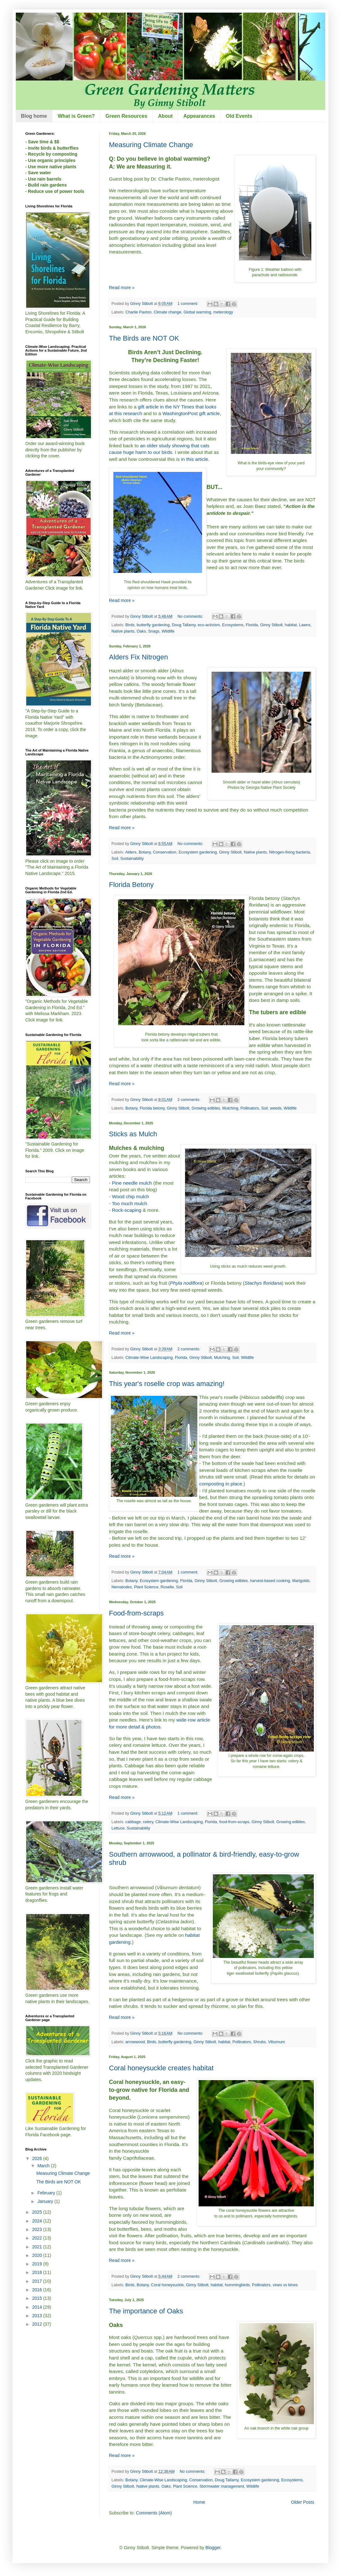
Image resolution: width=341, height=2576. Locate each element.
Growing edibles (206, 1108)
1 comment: (188, 303)
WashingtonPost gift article (191, 413)
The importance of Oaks (146, 2311)
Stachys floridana (263, 1283)
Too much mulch (129, 1203)
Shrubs (259, 2042)
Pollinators (249, 1108)
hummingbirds (237, 2285)
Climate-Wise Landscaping (149, 1357)
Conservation (164, 852)
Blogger (213, 2547)
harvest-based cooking (270, 1581)
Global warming (197, 312)
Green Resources (126, 116)
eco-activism (209, 625)
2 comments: (189, 1100)
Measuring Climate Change (151, 145)
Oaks (141, 631)
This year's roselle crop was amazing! (166, 1384)
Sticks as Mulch (133, 1134)
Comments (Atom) (154, 2512)
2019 (37, 2263)
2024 (37, 2220)
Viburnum (276, 2042)
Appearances (199, 116)
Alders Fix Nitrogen (138, 657)
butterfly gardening (153, 625)
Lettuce (117, 1828)
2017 (37, 2281)
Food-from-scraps (136, 1613)
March (44, 2165)
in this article (194, 459)
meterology (223, 312)
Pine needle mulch (132, 1183)
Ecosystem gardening (198, 852)
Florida (252, 625)
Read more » (122, 287)
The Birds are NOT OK (144, 338)
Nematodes (121, 1587)
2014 (37, 2307)
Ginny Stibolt (271, 625)
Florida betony (152, 1108)
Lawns (304, 625)
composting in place (220, 1483)
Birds (130, 625)
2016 (37, 2289)
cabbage (133, 1822)
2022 (37, 2237)
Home (199, 2502)
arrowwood (135, 2042)
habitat (291, 625)
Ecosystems (232, 625)
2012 (37, 2324)
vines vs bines (285, 2285)
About (165, 116)
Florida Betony (131, 885)
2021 (37, 2246)
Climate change (168, 312)
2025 (37, 2212)
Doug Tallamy (183, 625)
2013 (37, 2315)
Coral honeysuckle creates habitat (161, 2068)
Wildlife (168, 631)
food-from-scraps (234, 1822)
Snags (153, 631)
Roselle (167, 1587)
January (45, 2201)
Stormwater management (222, 2486)
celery (148, 1822)
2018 (37, 2272)
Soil (114, 858)
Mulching (230, 1108)
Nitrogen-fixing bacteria (289, 852)
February (46, 2192)
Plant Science (146, 1587)
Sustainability (132, 858)
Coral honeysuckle (167, 2285)
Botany (145, 852)
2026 (37, 2158)
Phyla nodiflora (186, 1283)
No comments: (190, 616)
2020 (37, 2255)
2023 (37, 2229)
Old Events (239, 116)
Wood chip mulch (130, 1196)
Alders (130, 852)
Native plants (123, 631)
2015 (37, 2298)
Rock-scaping (126, 1210)
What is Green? (76, 116)
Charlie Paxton (138, 312)
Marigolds (300, 1581)
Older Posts (302, 2502)
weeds (275, 1108)
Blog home (34, 116)
